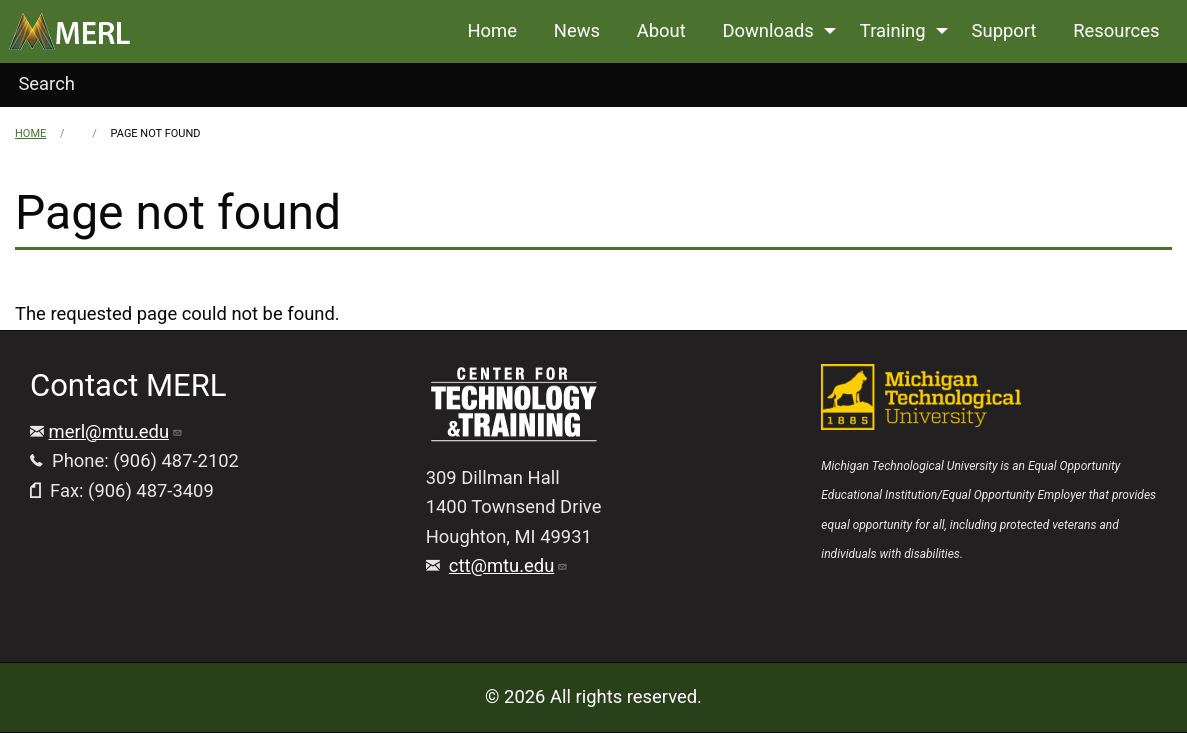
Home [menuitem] (492, 30)
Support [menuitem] (1004, 30)
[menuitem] (69, 31)
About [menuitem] (661, 30)
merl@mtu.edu (116, 431)
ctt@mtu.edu (509, 565)
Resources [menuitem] (1116, 30)
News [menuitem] (577, 30)
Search (46, 83)
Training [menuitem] (893, 30)
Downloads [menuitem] (767, 30)
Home (30, 133)
